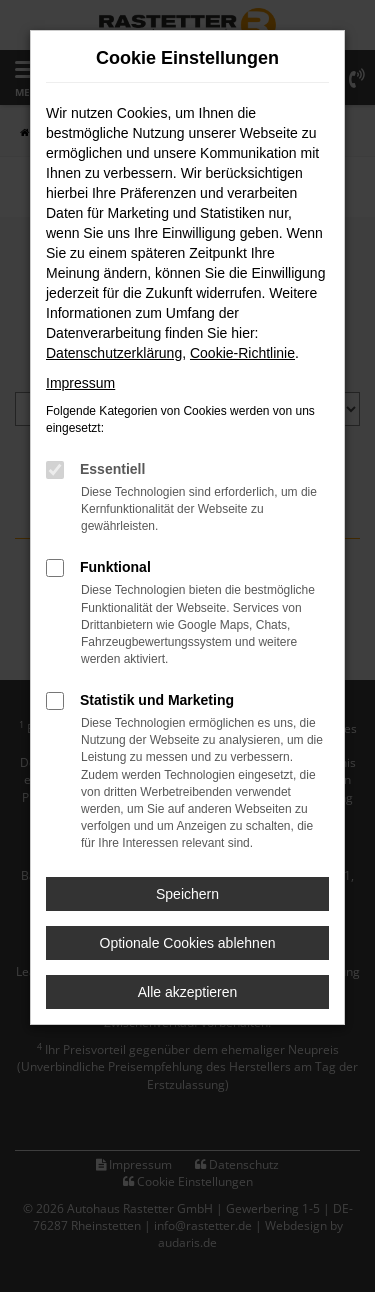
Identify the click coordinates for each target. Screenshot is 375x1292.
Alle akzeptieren (188, 992)
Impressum (80, 383)
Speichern (187, 894)
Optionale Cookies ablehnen (188, 943)
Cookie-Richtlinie (242, 353)
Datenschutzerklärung (114, 353)
